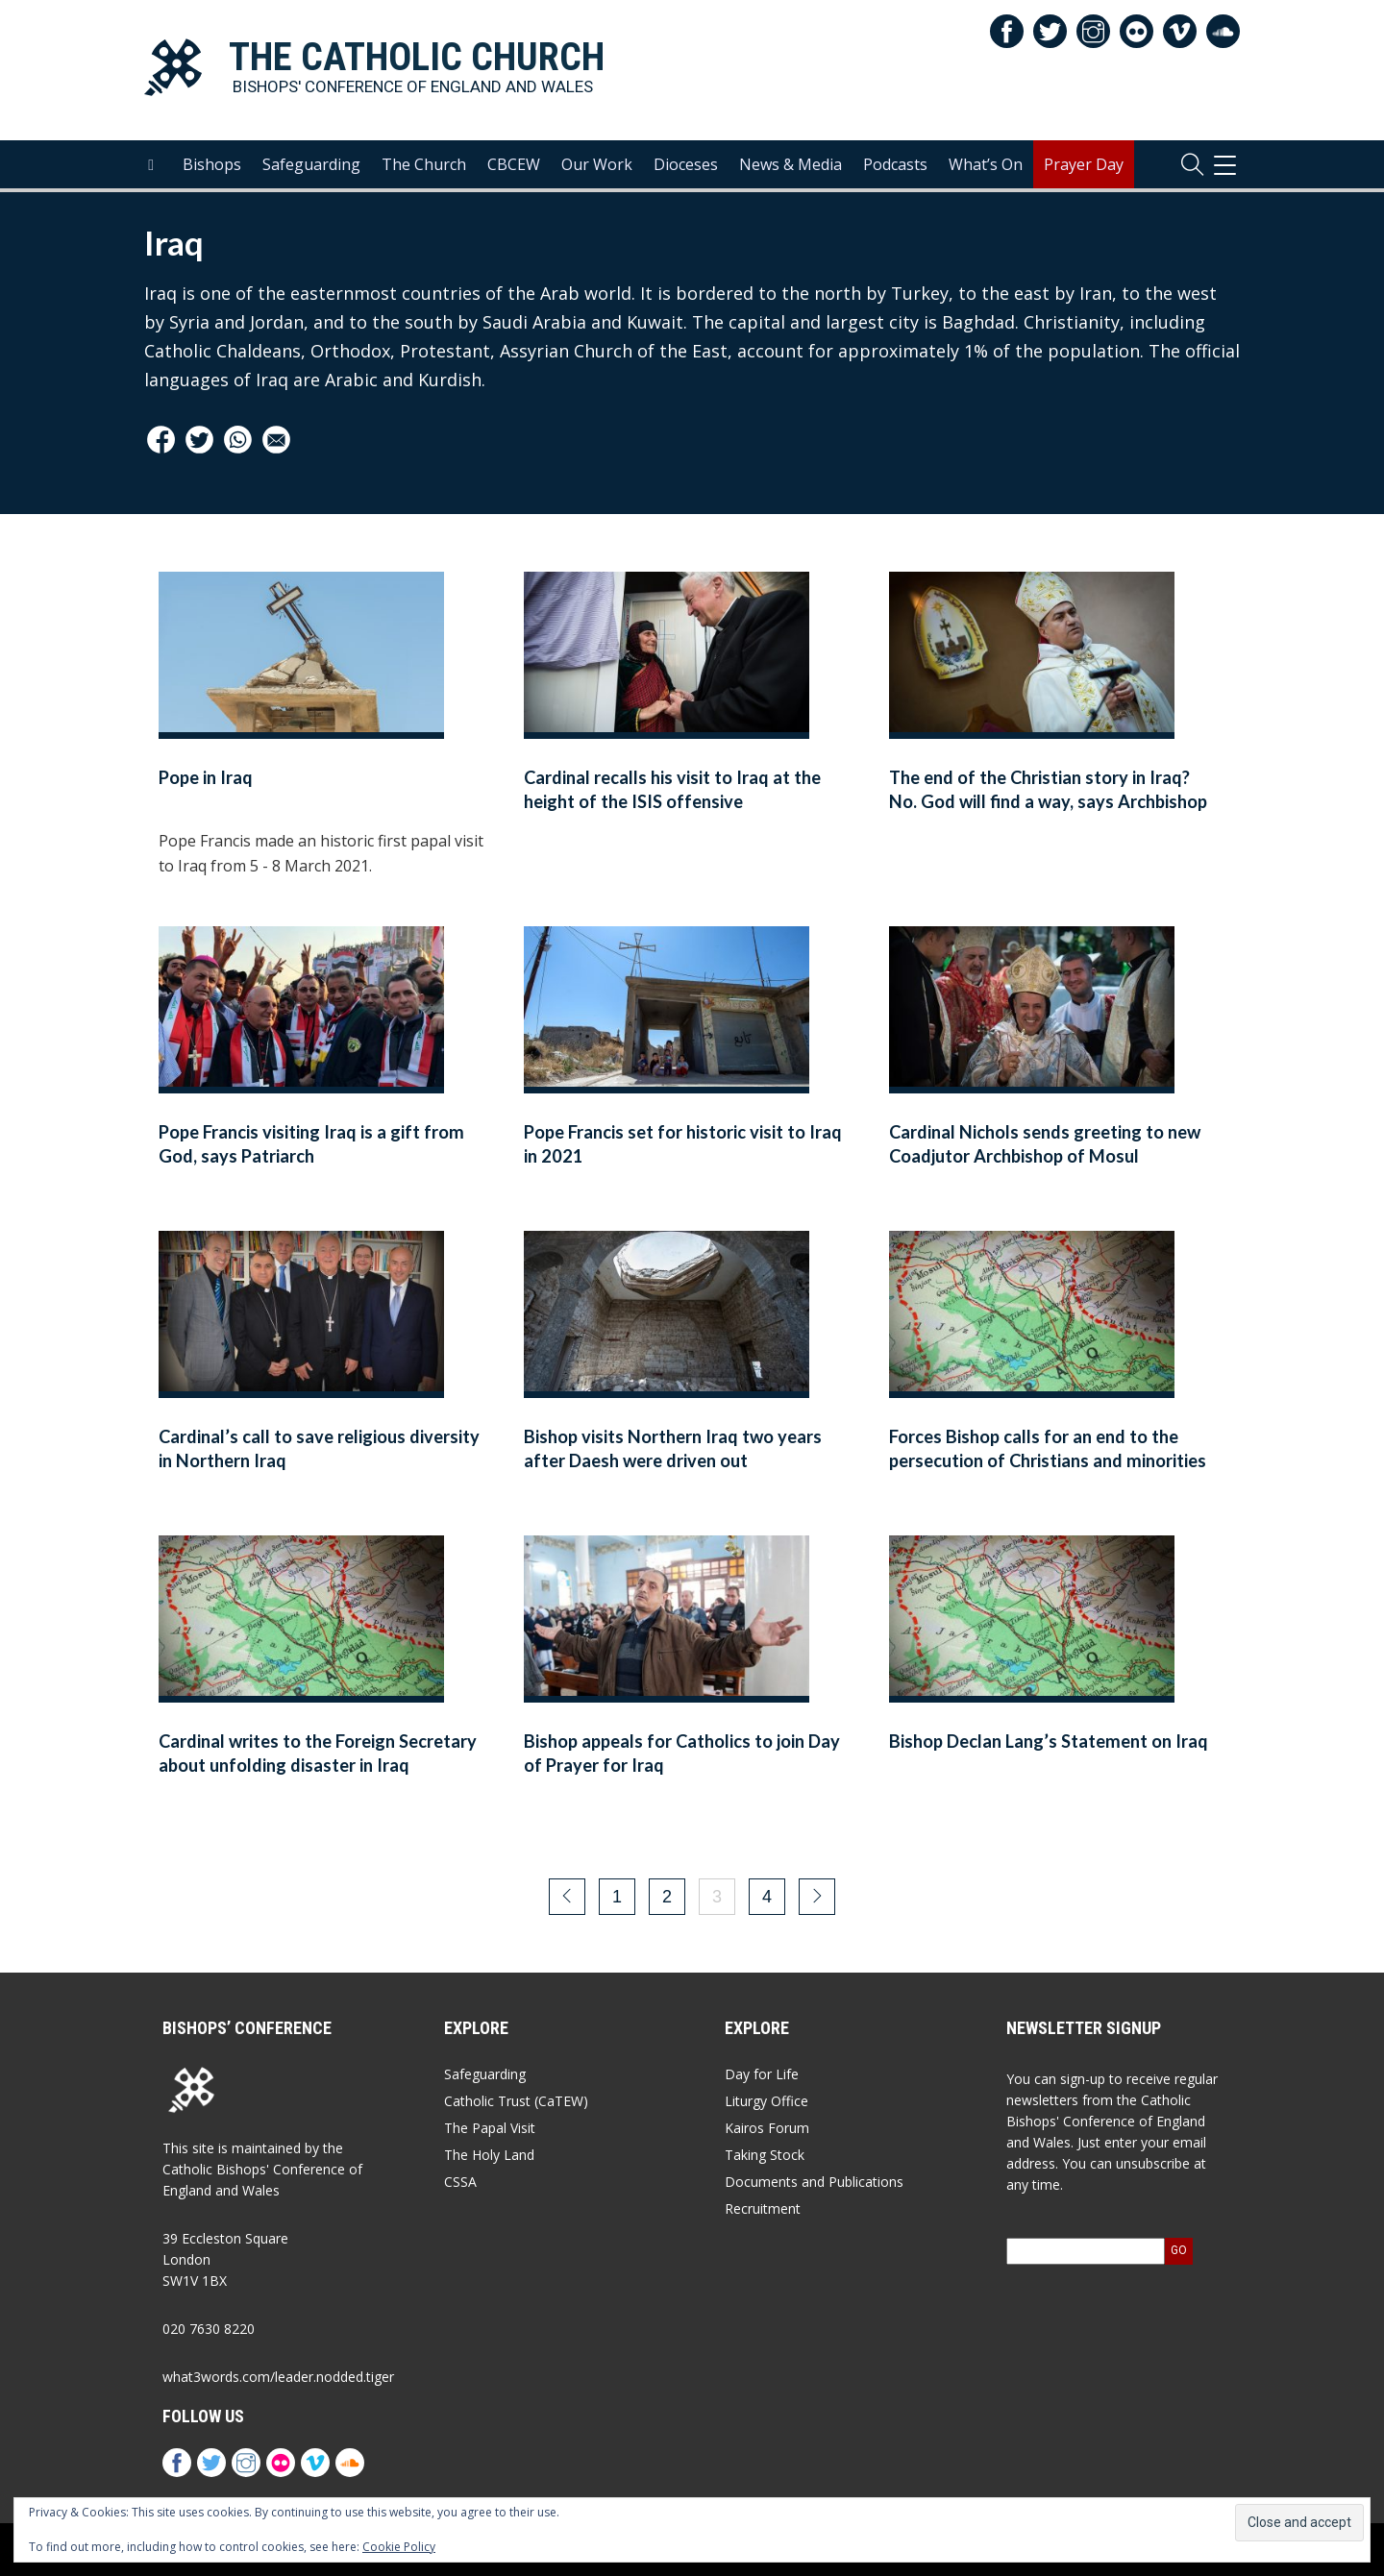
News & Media (790, 164)
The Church (424, 164)
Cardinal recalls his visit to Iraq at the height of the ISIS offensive (672, 789)
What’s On (986, 164)
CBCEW (513, 164)
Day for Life (762, 2074)
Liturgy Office (766, 2101)
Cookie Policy (398, 2547)
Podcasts (895, 164)
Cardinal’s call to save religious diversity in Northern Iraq (319, 1448)
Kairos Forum (767, 2128)
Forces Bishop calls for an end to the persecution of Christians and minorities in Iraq (1047, 1461)
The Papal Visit (489, 2128)
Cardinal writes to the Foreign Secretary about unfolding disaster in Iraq (318, 1753)
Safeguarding (311, 164)
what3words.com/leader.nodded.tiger (278, 2376)
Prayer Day (1084, 164)
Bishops (212, 164)
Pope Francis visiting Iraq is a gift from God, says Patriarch (311, 1143)
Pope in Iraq (206, 777)
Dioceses (686, 164)
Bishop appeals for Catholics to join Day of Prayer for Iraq (682, 1753)
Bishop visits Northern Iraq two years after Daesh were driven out (673, 1448)
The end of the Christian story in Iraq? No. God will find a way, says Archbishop (1048, 789)
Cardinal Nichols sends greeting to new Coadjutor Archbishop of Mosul (1044, 1143)
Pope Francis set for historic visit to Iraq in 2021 (683, 1143)
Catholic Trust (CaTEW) (516, 2101)
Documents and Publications (814, 2181)
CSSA (460, 2181)
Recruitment (763, 2208)
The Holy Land (489, 2155)
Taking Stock (764, 2155)
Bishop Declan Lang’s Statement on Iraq (1048, 1741)
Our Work (596, 164)
